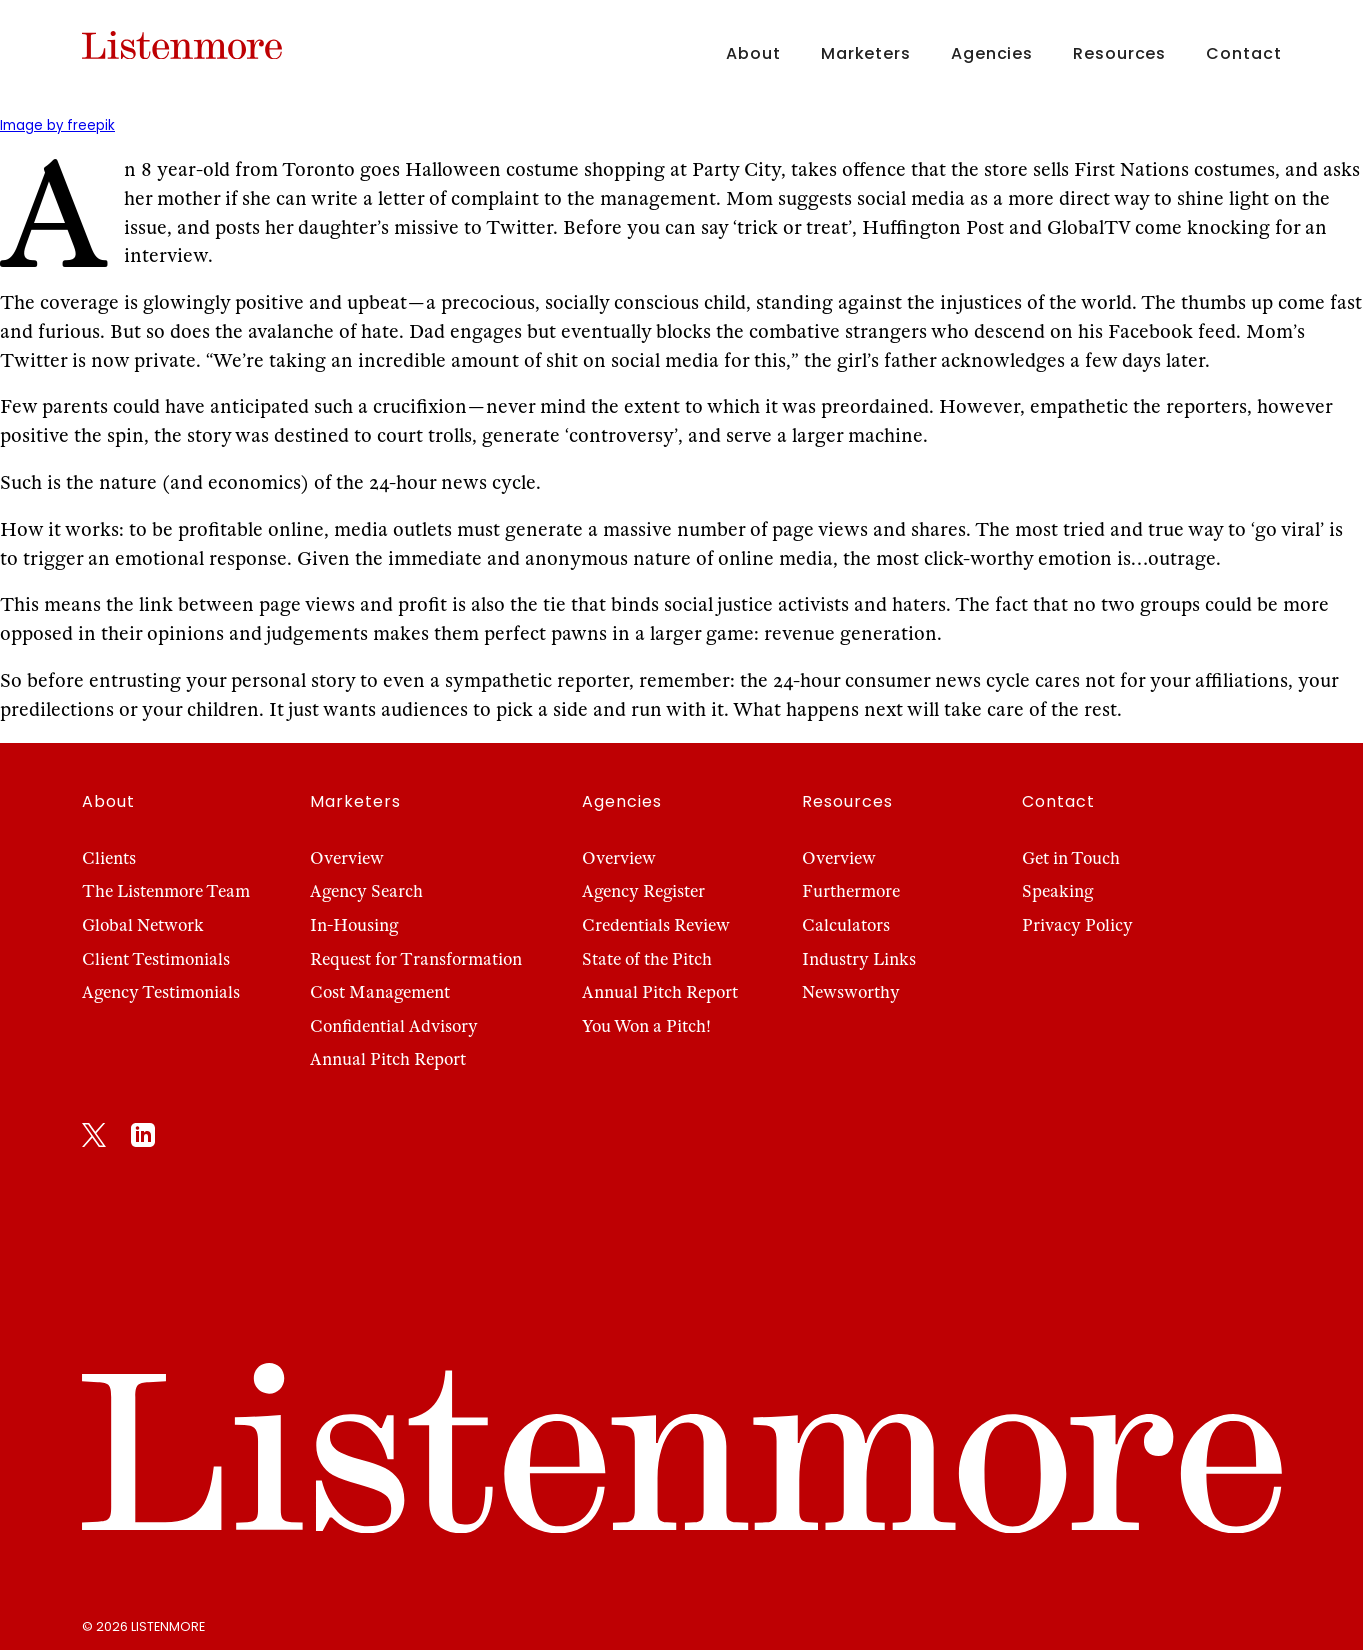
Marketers (866, 53)
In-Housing (354, 925)
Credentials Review (656, 925)
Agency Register (643, 891)
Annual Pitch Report (388, 1059)
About (753, 53)
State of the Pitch (647, 959)
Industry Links (859, 959)
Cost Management (380, 992)
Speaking (1057, 891)
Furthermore (851, 891)
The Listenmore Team (166, 891)
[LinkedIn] (143, 1139)
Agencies (992, 53)
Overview (347, 858)
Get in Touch (1071, 858)
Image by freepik (57, 125)
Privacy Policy (1077, 925)
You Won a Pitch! (646, 1026)
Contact (1243, 53)
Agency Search (366, 891)
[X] (94, 1139)
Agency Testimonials (161, 992)
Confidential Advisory (394, 1026)
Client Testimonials (156, 959)
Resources (1119, 53)
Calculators (846, 925)
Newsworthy (851, 992)
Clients (109, 858)
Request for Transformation (416, 959)
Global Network (143, 925)
